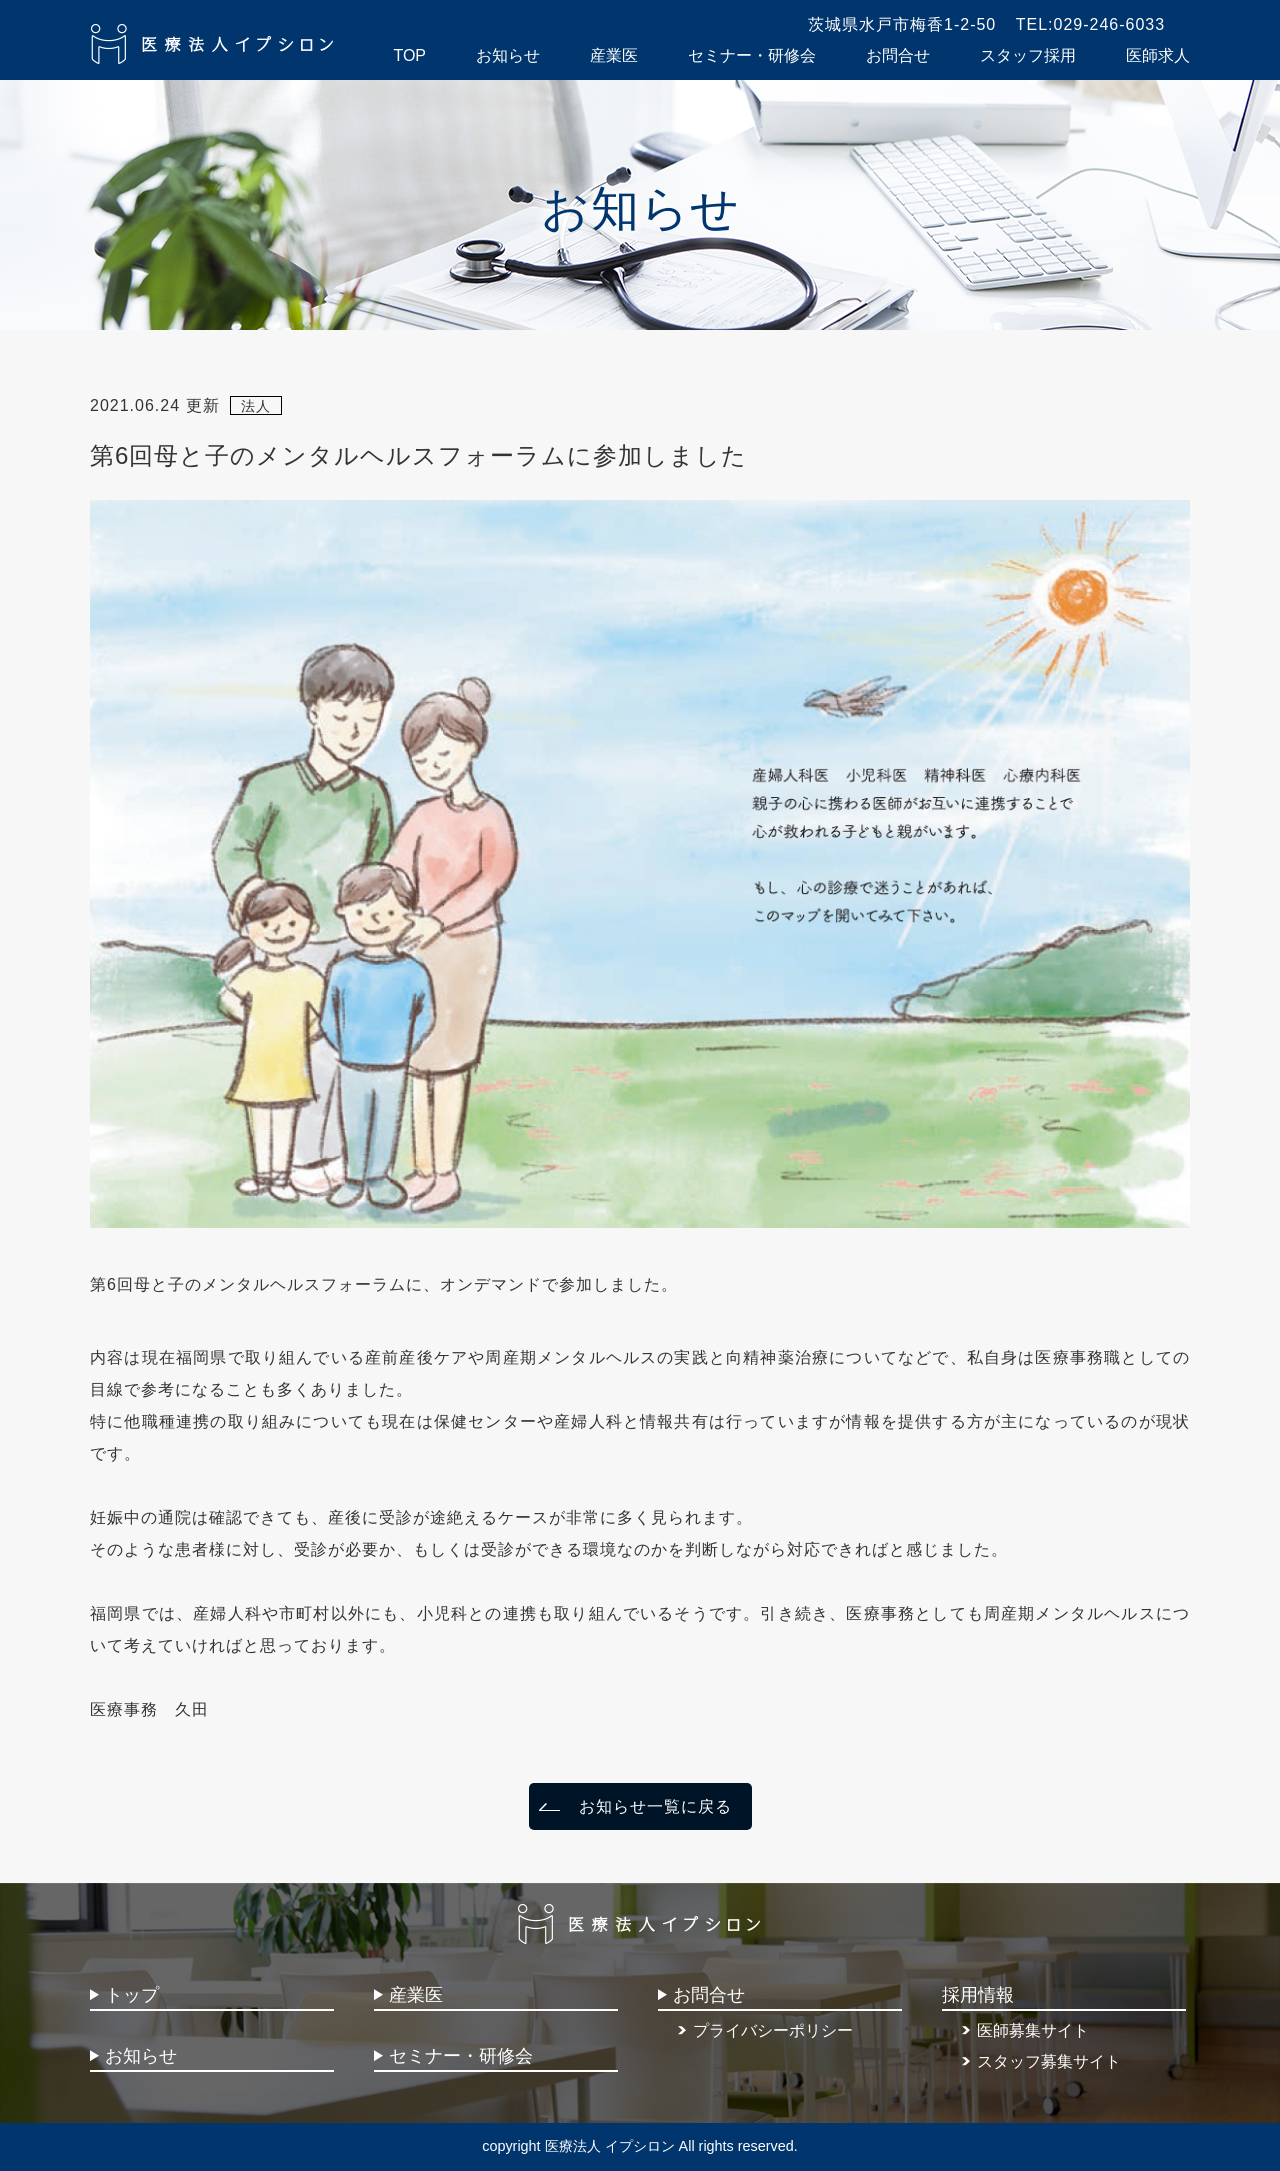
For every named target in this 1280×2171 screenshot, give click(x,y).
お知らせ (508, 55)
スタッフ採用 (1028, 55)
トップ (132, 1995)
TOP (409, 55)
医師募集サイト (1033, 2030)
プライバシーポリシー (773, 2030)
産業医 (614, 55)
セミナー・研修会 (752, 55)
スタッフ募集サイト (1049, 2061)
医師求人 (1158, 55)
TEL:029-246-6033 (1090, 24)
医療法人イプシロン (213, 44)
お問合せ (898, 55)
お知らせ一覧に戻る (655, 1806)
